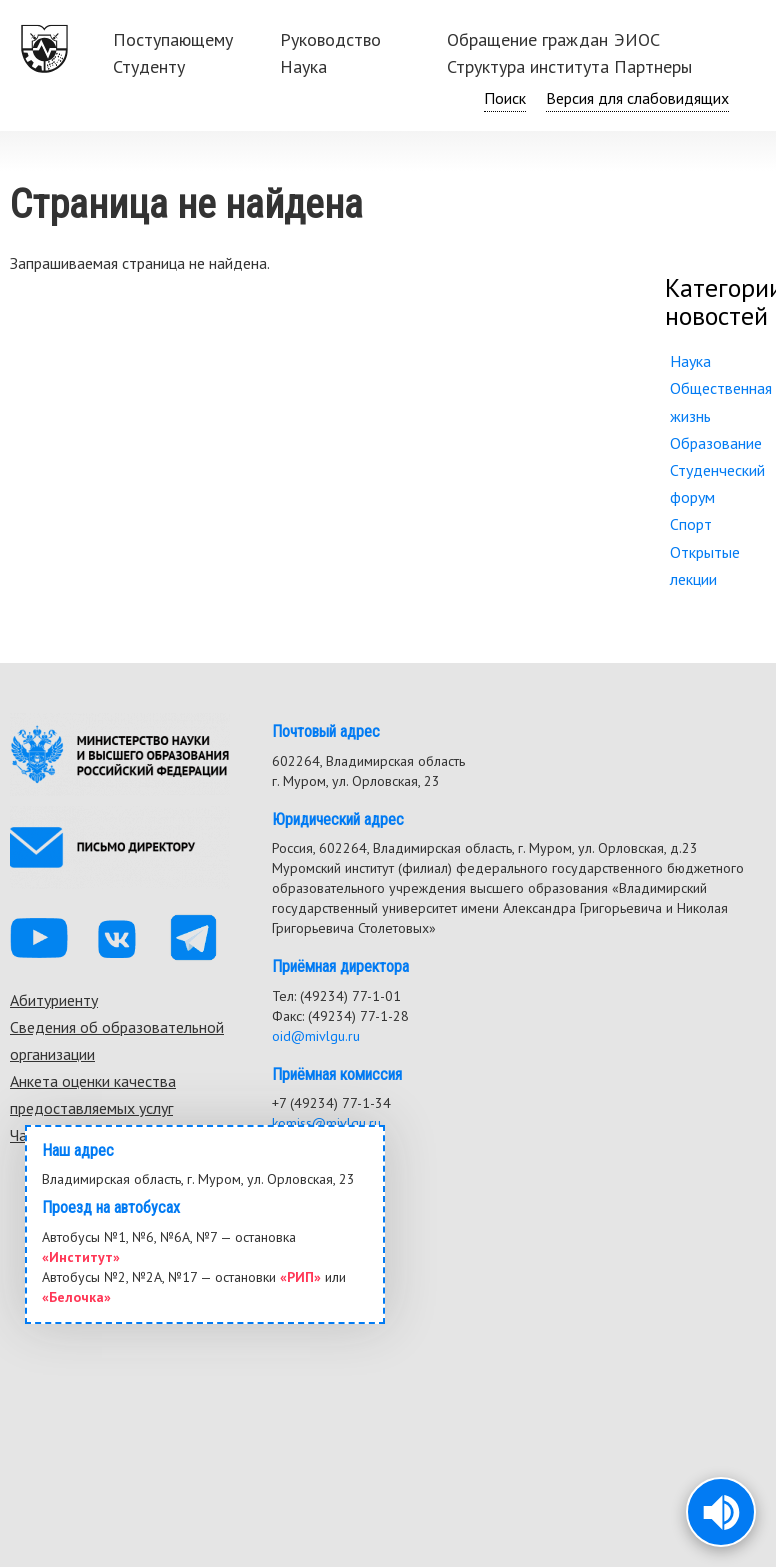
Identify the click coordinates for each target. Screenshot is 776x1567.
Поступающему (173, 39)
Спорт (691, 524)
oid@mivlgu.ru (316, 1036)
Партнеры (653, 66)
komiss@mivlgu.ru (326, 1123)
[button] (721, 1512)
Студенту (149, 66)
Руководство (330, 39)
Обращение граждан (527, 39)
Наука (303, 66)
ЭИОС (637, 39)
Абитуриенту (54, 1000)
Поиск (505, 98)
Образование (716, 443)
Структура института (528, 66)
